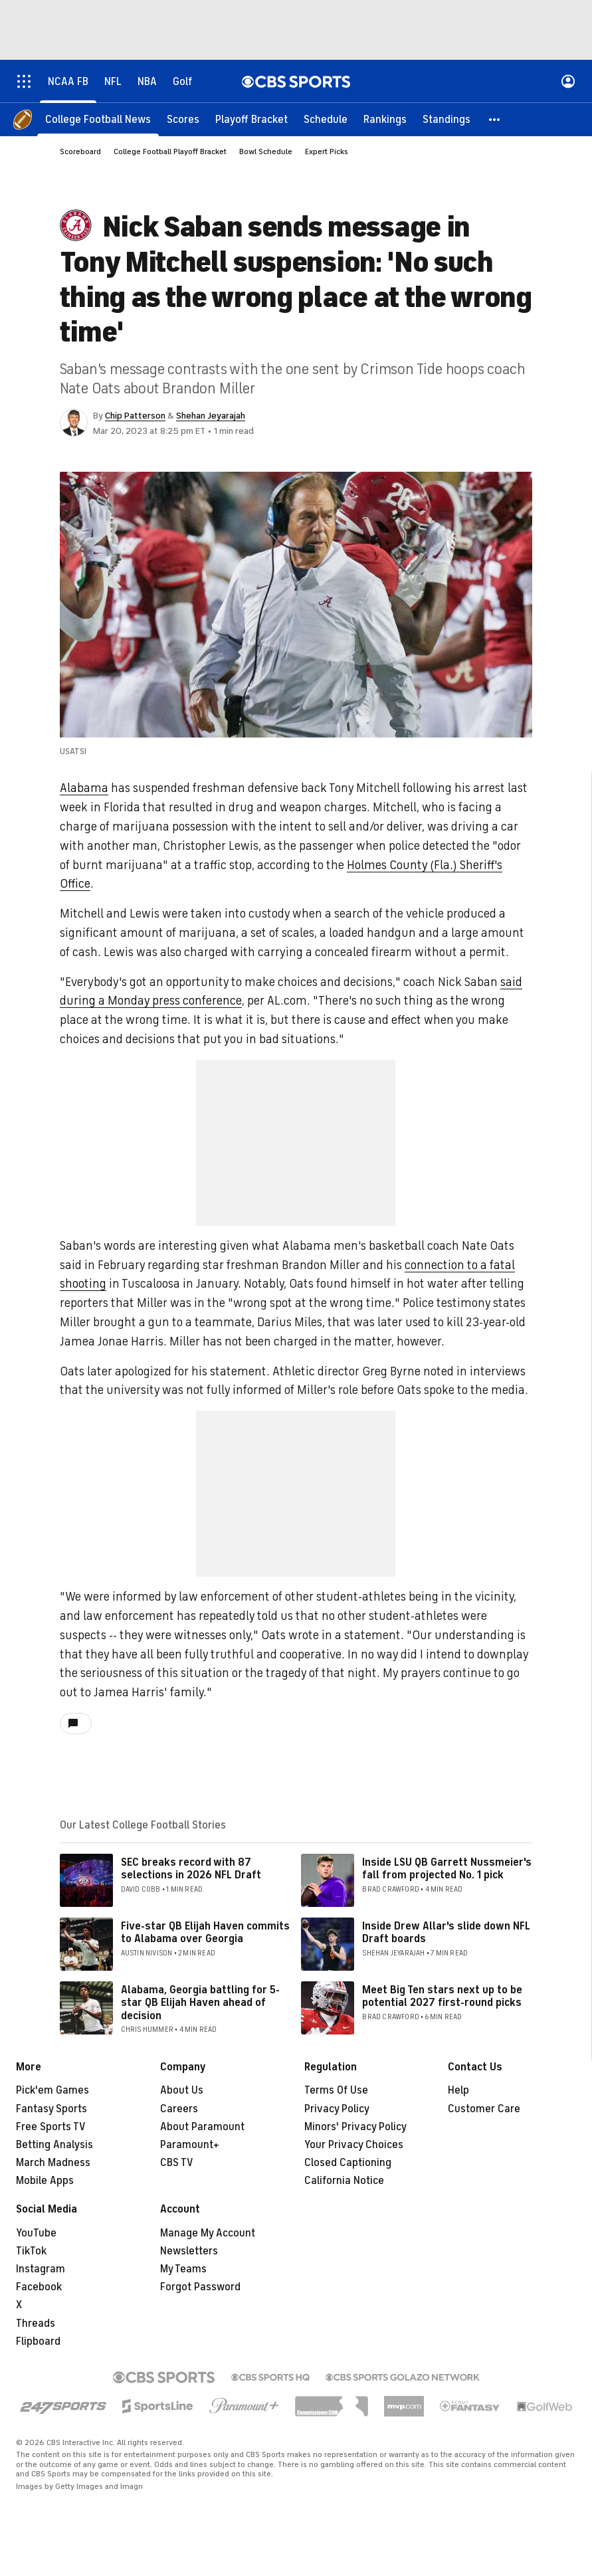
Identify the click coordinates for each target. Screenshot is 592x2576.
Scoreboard (80, 151)
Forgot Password (200, 2287)
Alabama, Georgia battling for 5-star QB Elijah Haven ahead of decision (200, 2002)
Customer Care (484, 2109)
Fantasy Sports (51, 2109)
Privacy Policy (336, 2109)
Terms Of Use (336, 2090)
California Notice (344, 2180)
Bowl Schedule (265, 151)
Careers (179, 2109)
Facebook (39, 2287)
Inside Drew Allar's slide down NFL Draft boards (446, 1932)
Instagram (40, 2269)
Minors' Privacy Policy (355, 2126)
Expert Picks (326, 151)
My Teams (183, 2269)
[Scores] (183, 119)
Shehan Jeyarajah (210, 415)
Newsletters (189, 2251)
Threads (35, 2323)
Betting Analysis (54, 2144)
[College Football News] (98, 119)
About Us (181, 2090)
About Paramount (202, 2126)
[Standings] (446, 119)
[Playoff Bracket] (251, 119)
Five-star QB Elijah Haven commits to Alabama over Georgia (205, 1932)
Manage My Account (207, 2233)
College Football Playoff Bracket (170, 151)
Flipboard (38, 2341)
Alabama (84, 788)
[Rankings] (385, 119)
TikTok (31, 2251)
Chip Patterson (135, 415)
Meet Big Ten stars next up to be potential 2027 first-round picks (442, 1996)
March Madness (53, 2162)
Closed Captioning (347, 2162)
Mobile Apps (45, 2180)
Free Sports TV (51, 2126)
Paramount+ (189, 2144)
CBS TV (176, 2162)
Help (458, 2090)
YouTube (36, 2233)
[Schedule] (325, 119)
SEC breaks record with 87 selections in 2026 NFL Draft (191, 1869)
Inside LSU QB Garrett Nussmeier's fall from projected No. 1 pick (447, 1869)
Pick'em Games (52, 2090)
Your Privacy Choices (353, 2144)
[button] (495, 119)
